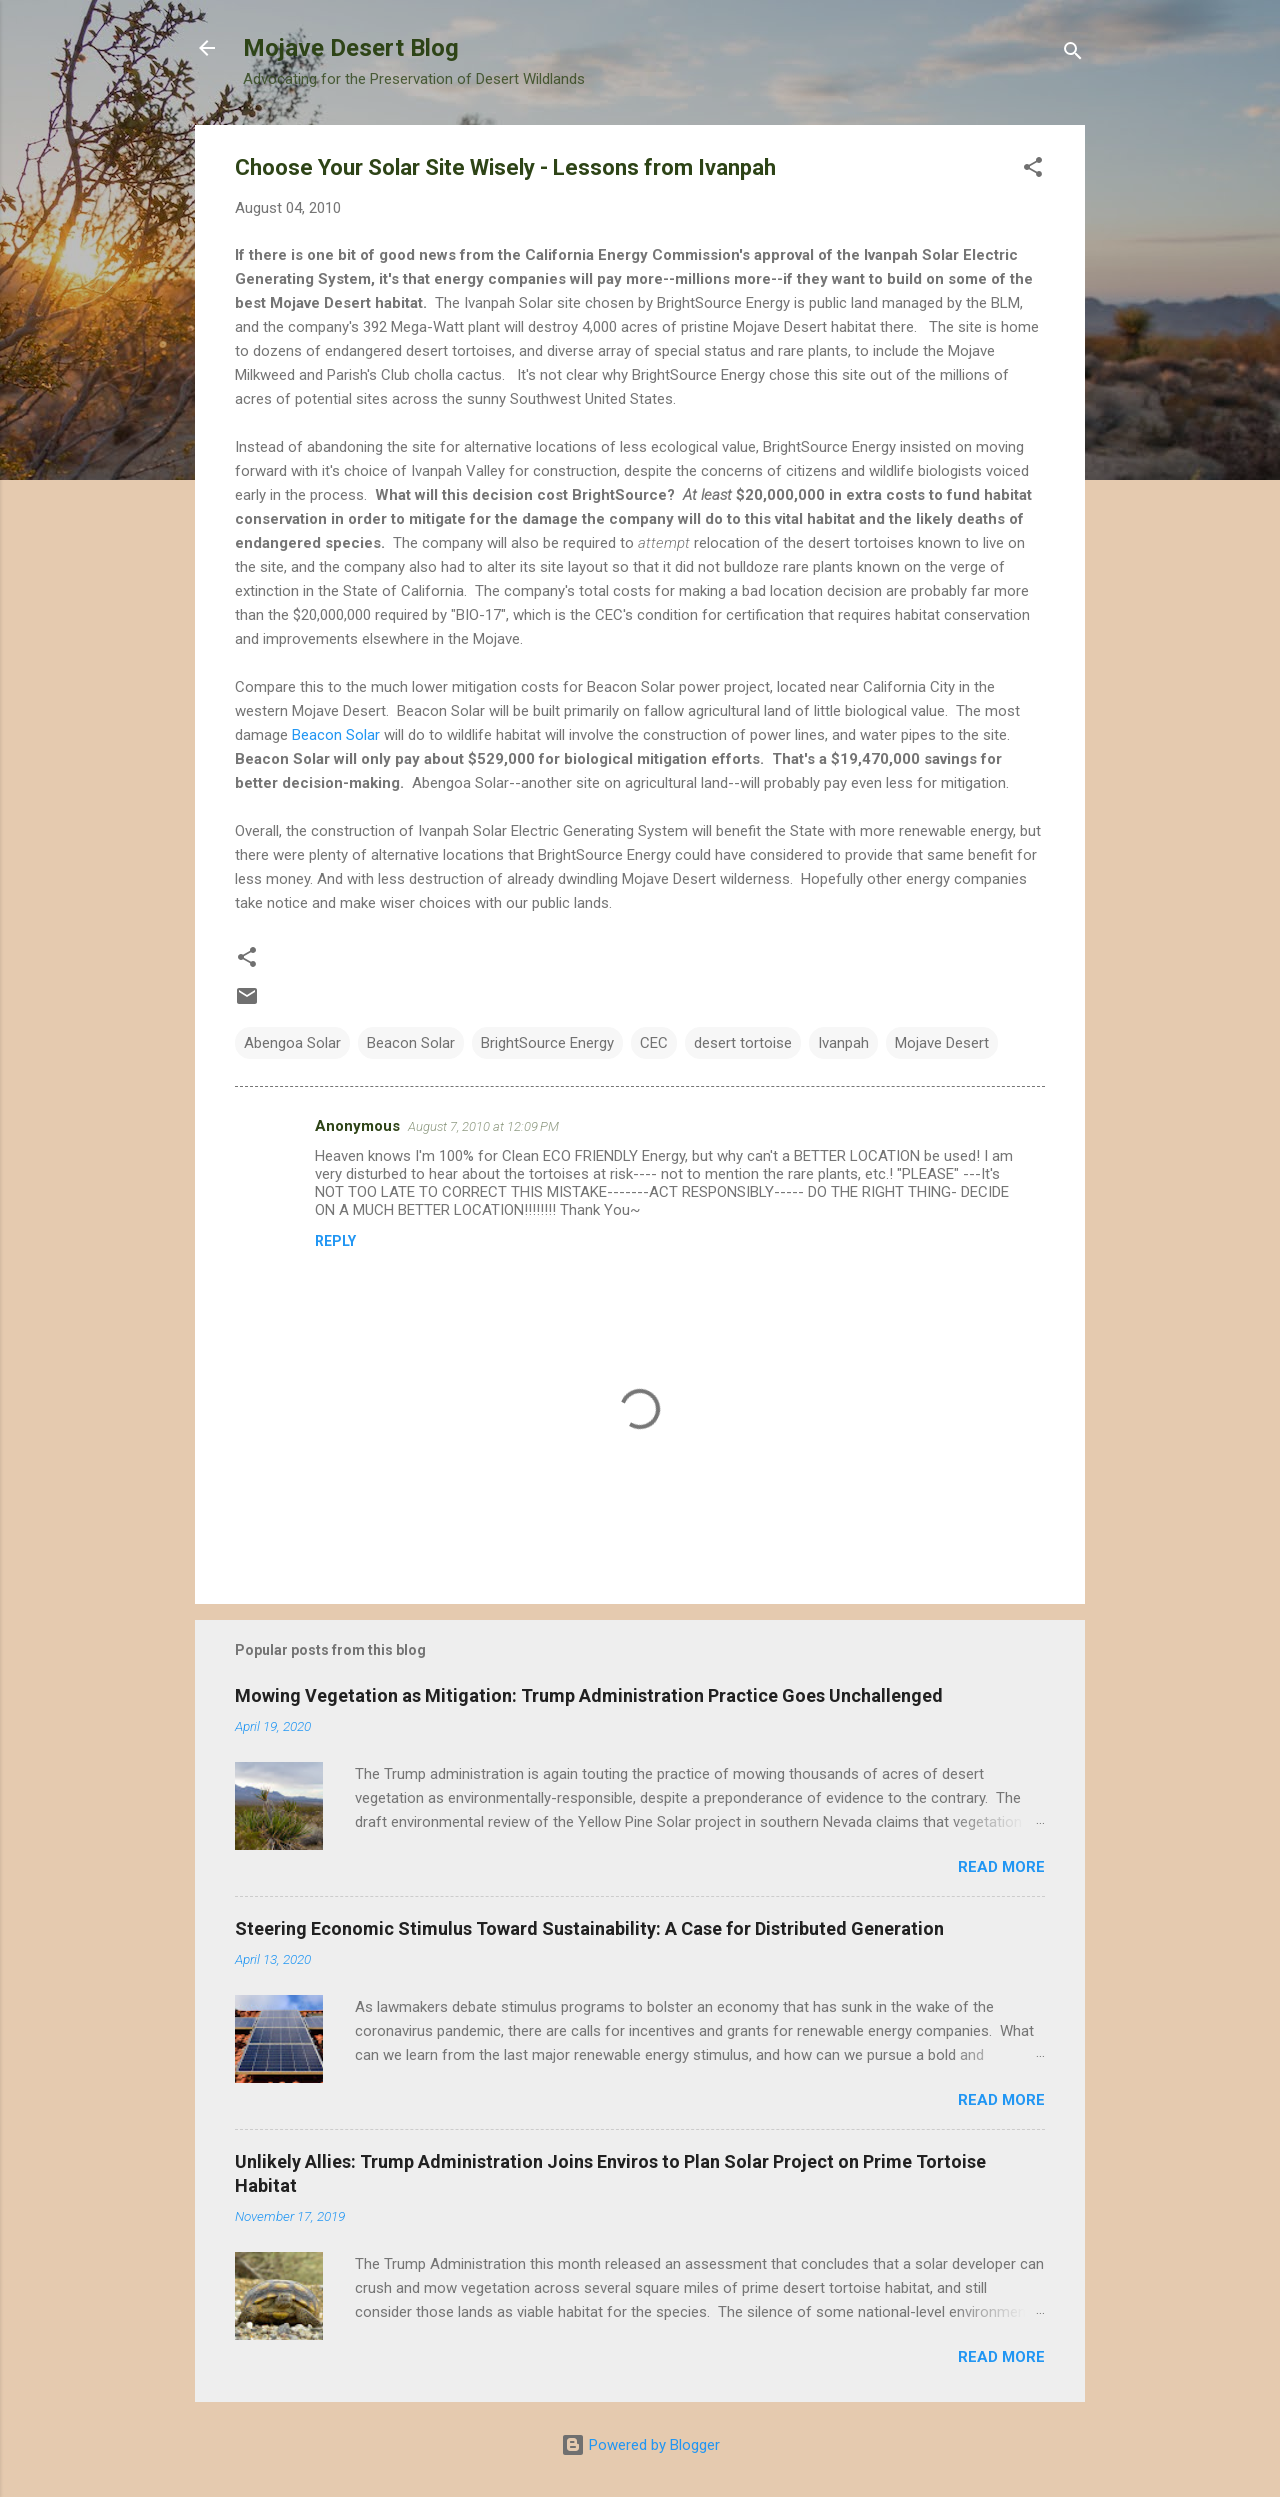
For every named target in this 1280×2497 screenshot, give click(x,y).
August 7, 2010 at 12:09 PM (483, 1126)
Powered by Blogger (640, 2445)
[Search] (1073, 54)
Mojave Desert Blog (351, 48)
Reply (335, 1241)
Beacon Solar (336, 735)
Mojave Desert (942, 1043)
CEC (654, 1043)
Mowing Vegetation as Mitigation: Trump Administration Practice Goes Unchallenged (589, 1695)
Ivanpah (843, 1043)
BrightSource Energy (547, 1043)
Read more (1001, 1867)
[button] (1033, 170)
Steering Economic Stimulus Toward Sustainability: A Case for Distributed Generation (589, 1928)
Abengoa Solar (292, 1043)
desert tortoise (743, 1043)
